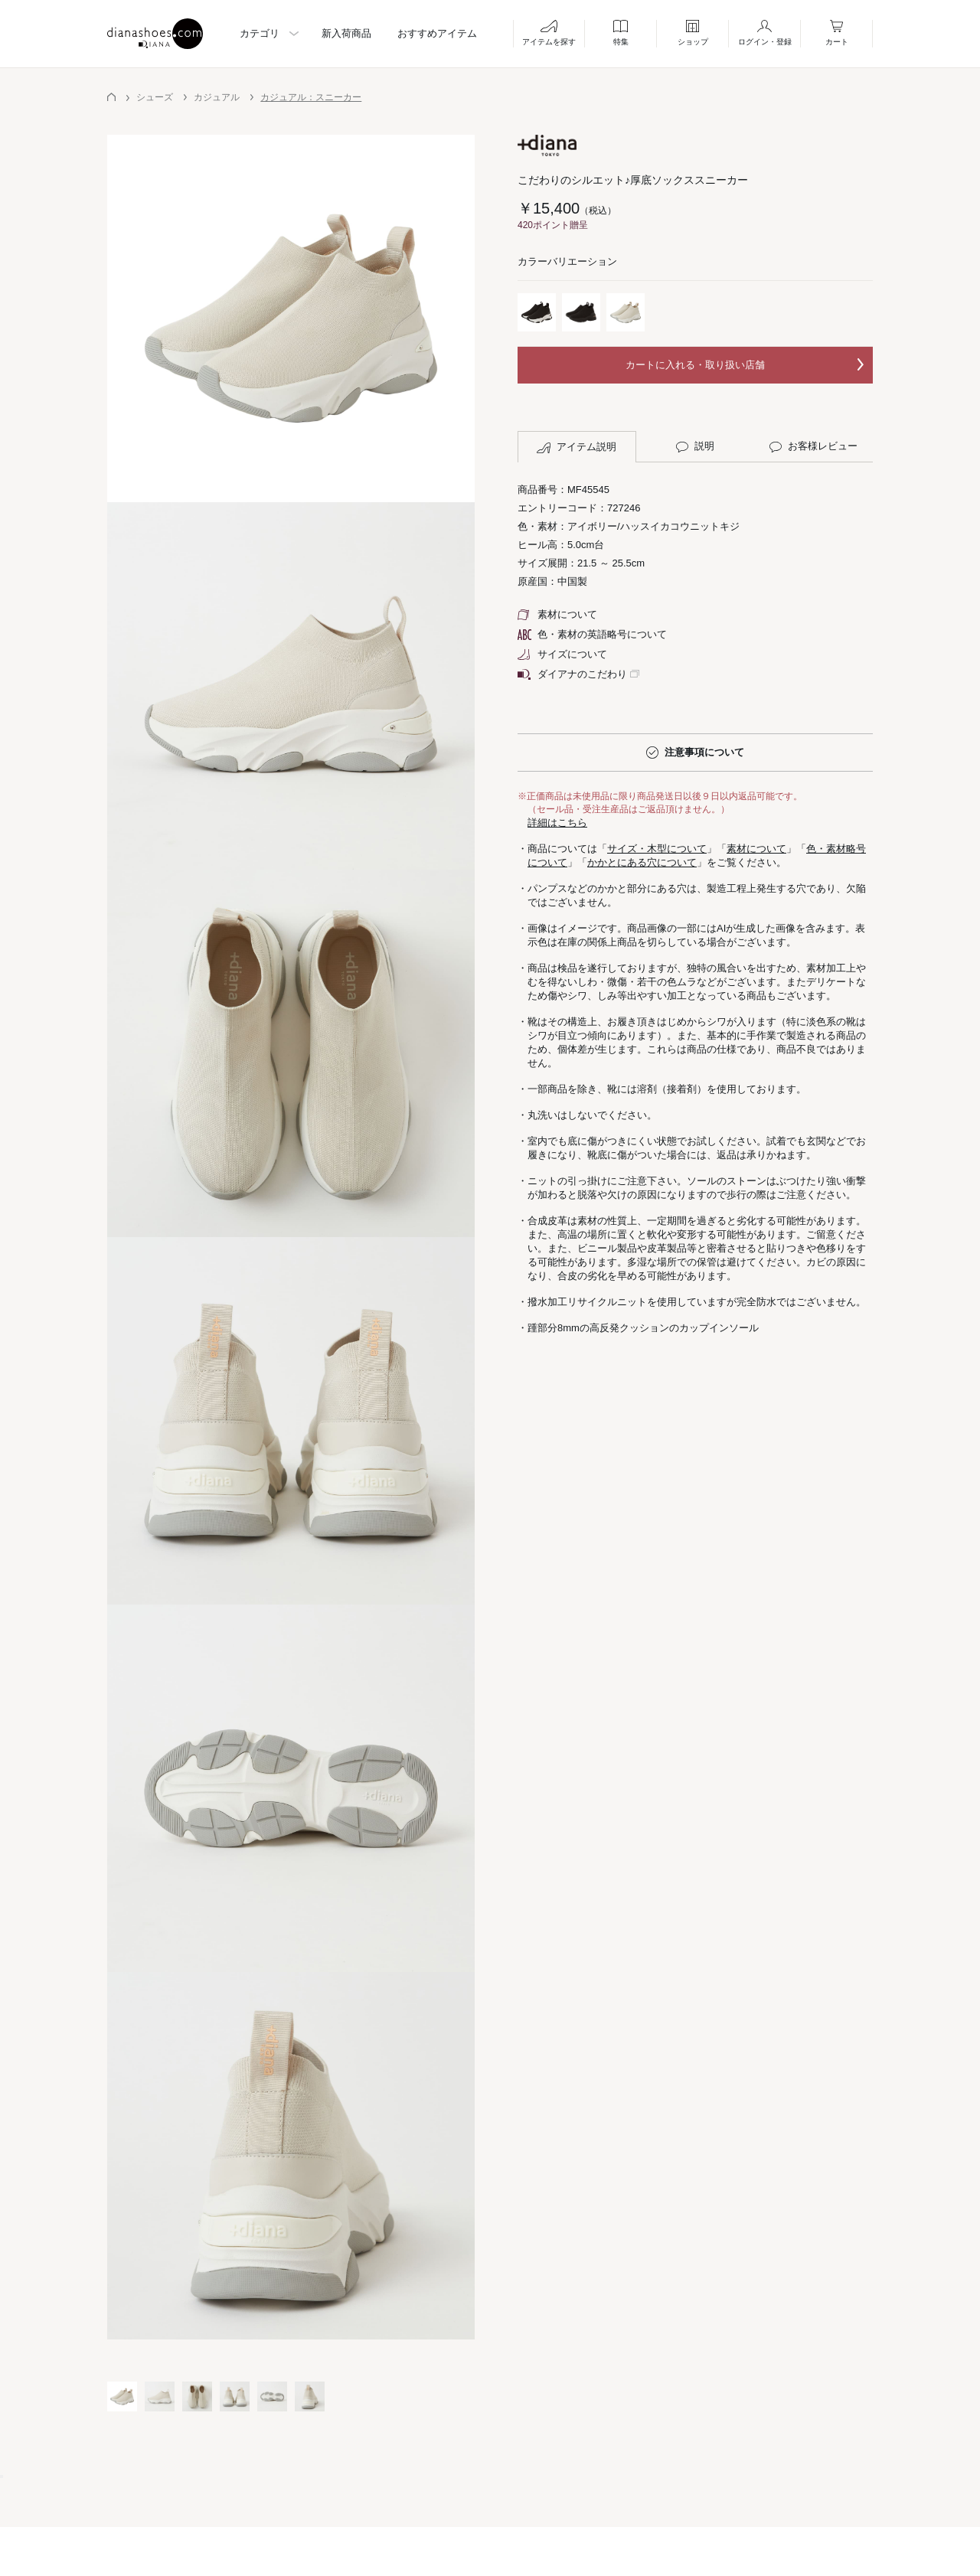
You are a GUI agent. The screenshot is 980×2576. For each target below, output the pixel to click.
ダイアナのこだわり (572, 674)
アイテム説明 (576, 447)
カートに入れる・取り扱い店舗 (695, 365)
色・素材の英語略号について (592, 634)
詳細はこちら (557, 822)
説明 (695, 446)
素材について (557, 614)
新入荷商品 (346, 33)
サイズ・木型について (657, 848)
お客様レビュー (813, 446)
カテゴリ (259, 33)
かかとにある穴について (642, 862)
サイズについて (562, 654)
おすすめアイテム (437, 33)
